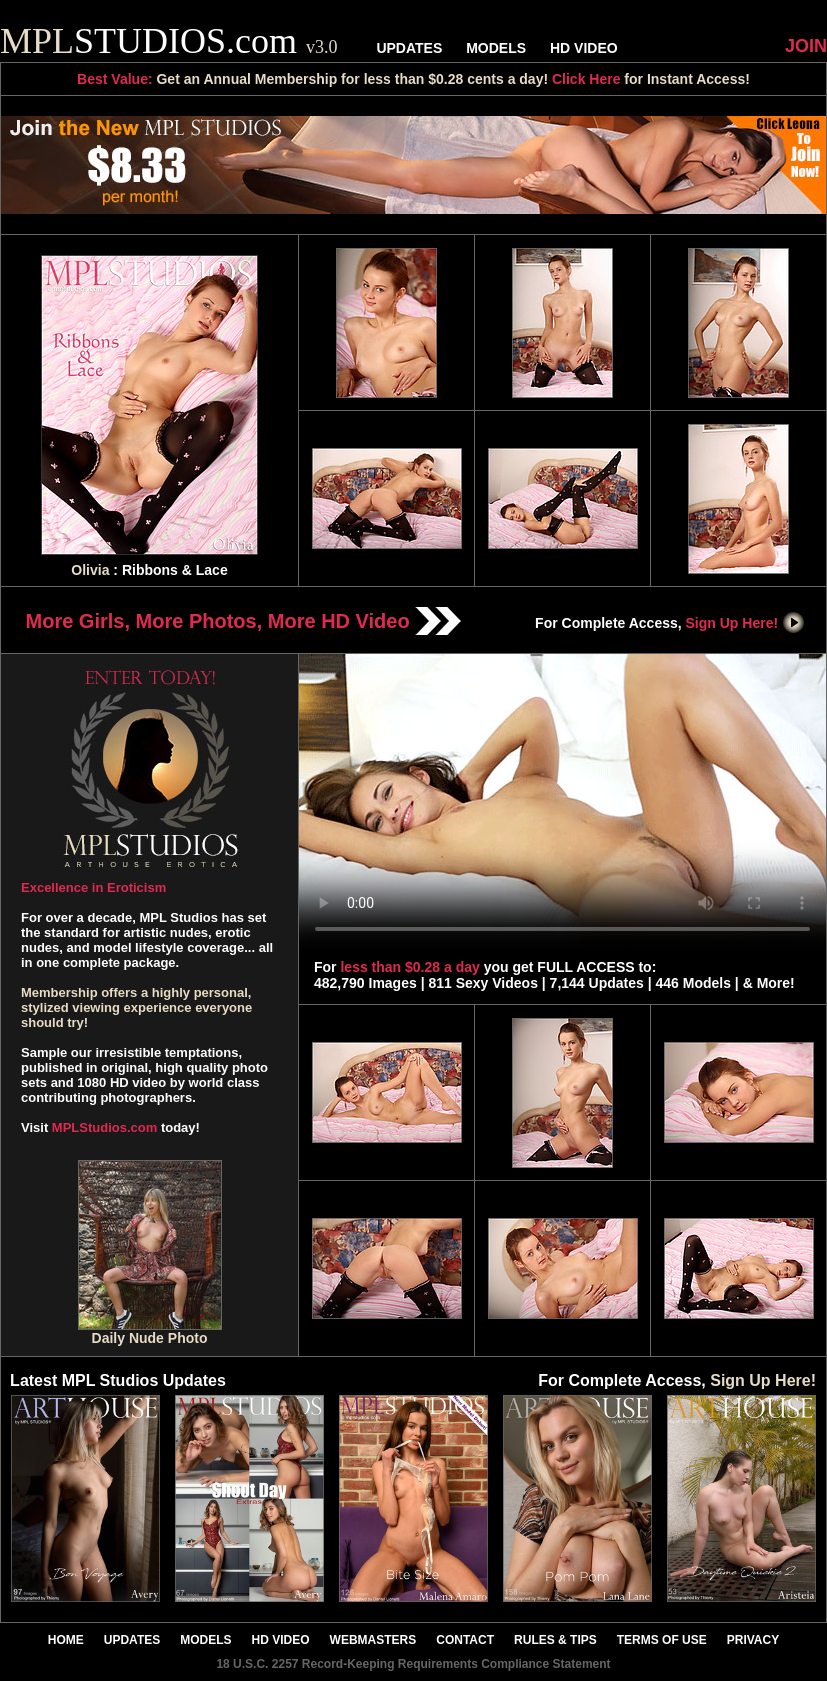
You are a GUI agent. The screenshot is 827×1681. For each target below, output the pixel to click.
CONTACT (465, 1640)
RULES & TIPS (555, 1640)
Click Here (586, 79)
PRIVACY (753, 1640)
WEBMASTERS (373, 1640)
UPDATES (409, 48)
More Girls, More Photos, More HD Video (244, 621)
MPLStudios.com (104, 1127)
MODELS (496, 48)
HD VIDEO (584, 48)
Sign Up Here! (746, 623)
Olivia (90, 570)
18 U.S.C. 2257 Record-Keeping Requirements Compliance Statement (413, 1664)
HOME (66, 1640)
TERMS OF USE (662, 1640)
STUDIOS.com (169, 41)
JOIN (806, 46)
